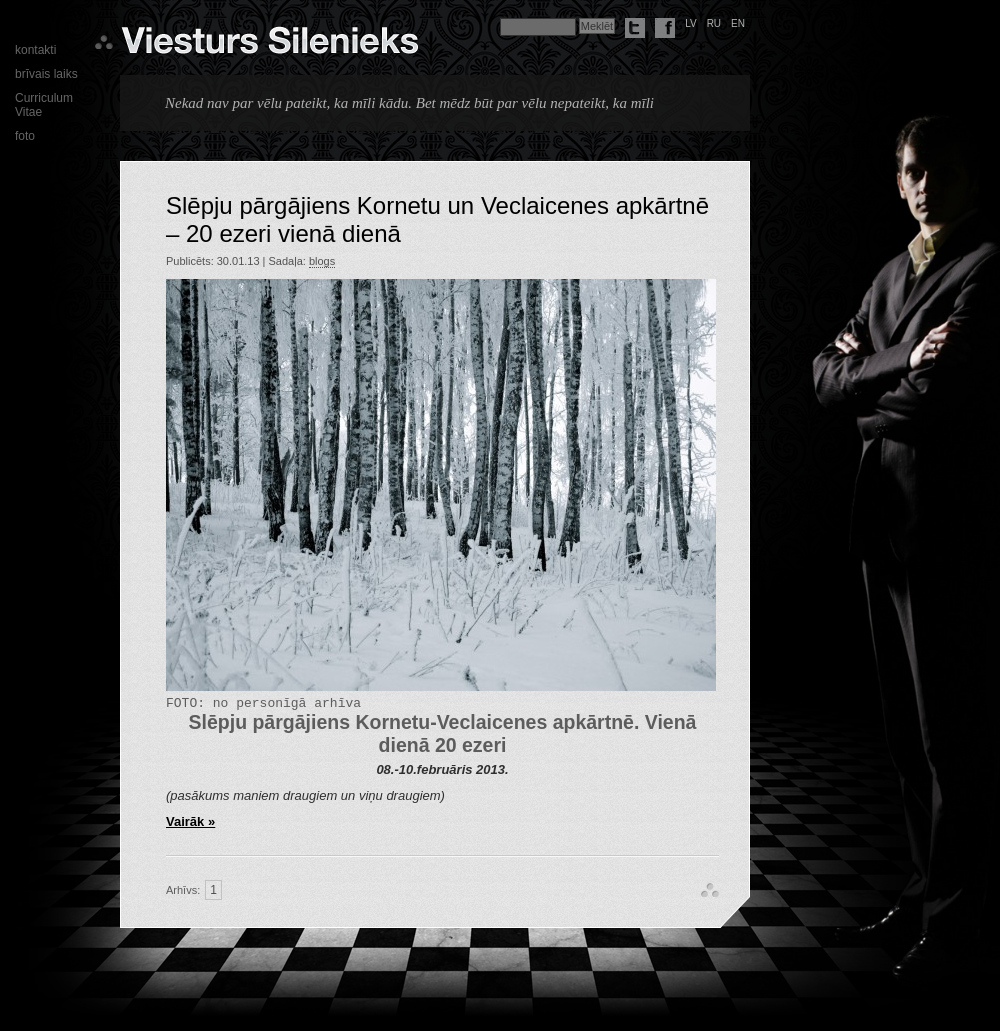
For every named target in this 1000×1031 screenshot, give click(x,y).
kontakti (35, 50)
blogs (322, 261)
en (738, 23)
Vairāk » (190, 824)
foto (25, 136)
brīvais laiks (46, 74)
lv (691, 23)
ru (714, 23)
